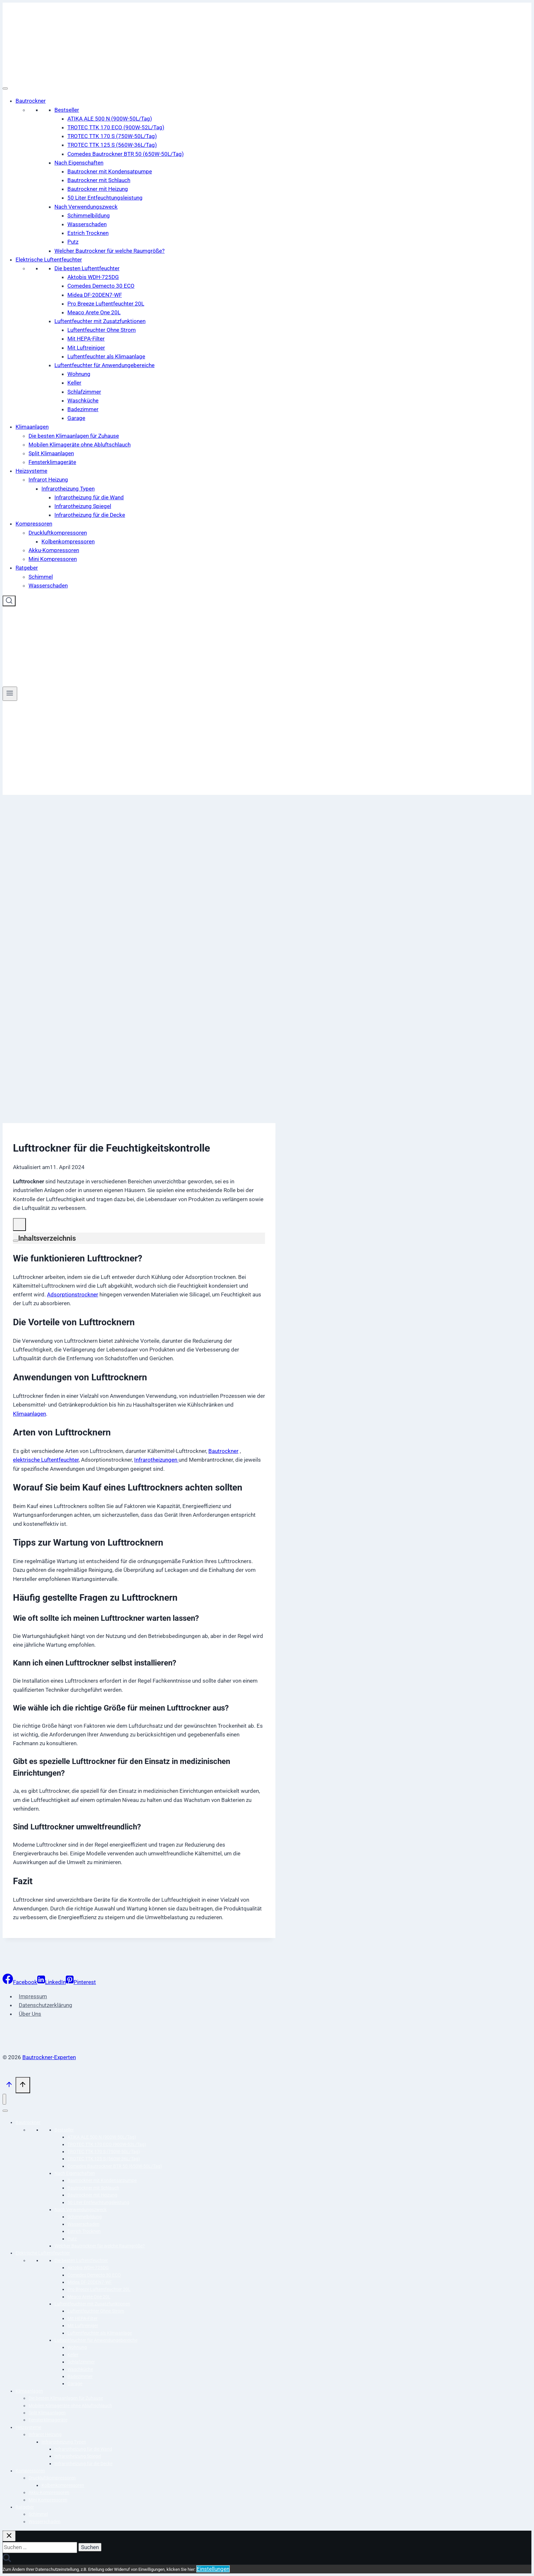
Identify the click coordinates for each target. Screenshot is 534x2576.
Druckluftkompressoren (58, 532)
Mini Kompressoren (53, 559)
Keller (74, 382)
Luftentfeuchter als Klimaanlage (106, 356)
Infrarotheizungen (156, 1459)
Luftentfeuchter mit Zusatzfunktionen (99, 321)
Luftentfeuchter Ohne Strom (101, 330)
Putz (72, 241)
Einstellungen (213, 2569)
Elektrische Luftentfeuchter (49, 259)
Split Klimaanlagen (51, 453)
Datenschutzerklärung (45, 2005)
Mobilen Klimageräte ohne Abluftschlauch (80, 444)
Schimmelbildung (88, 215)
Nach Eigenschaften (78, 162)
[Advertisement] (267, 749)
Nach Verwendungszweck (86, 206)
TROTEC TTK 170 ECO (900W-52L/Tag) (115, 127)
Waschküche (83, 400)
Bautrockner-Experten (49, 2057)
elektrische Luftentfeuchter (46, 1459)
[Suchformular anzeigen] (9, 601)
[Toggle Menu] (5, 88)
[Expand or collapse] (15, 1241)
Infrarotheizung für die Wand (89, 497)
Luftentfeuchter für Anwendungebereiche (104, 365)
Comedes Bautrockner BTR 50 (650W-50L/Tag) (125, 154)
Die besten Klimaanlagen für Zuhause (74, 436)
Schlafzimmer (84, 392)
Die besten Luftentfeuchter (87, 268)
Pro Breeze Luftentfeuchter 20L (105, 303)
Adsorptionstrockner (72, 1294)
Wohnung (78, 374)
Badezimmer (83, 409)
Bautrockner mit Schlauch (98, 180)
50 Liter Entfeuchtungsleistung (105, 197)
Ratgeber (27, 567)
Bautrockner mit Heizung (97, 189)
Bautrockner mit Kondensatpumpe (109, 171)
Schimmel (41, 577)
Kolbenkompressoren (68, 541)
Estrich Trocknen (88, 233)
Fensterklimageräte (52, 462)
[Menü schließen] (4, 2099)
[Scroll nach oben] (9, 2085)
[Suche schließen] (9, 2536)
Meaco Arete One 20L (94, 312)
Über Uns (30, 2014)
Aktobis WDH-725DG (93, 277)
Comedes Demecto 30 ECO (100, 286)
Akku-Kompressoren (54, 550)
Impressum (33, 1996)
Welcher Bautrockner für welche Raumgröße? (109, 251)
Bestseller (66, 110)
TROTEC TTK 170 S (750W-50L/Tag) (112, 136)
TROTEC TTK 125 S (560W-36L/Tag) (112, 145)
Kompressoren (34, 523)
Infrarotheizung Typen (68, 488)
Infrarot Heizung (48, 479)
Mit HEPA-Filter (86, 338)
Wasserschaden (87, 224)
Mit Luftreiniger (86, 347)
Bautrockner (31, 101)
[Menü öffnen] (10, 694)
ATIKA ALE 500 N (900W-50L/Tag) (109, 118)
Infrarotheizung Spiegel (82, 506)
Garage (76, 418)
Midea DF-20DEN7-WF (94, 295)
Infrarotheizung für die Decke (89, 515)
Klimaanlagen (32, 427)
